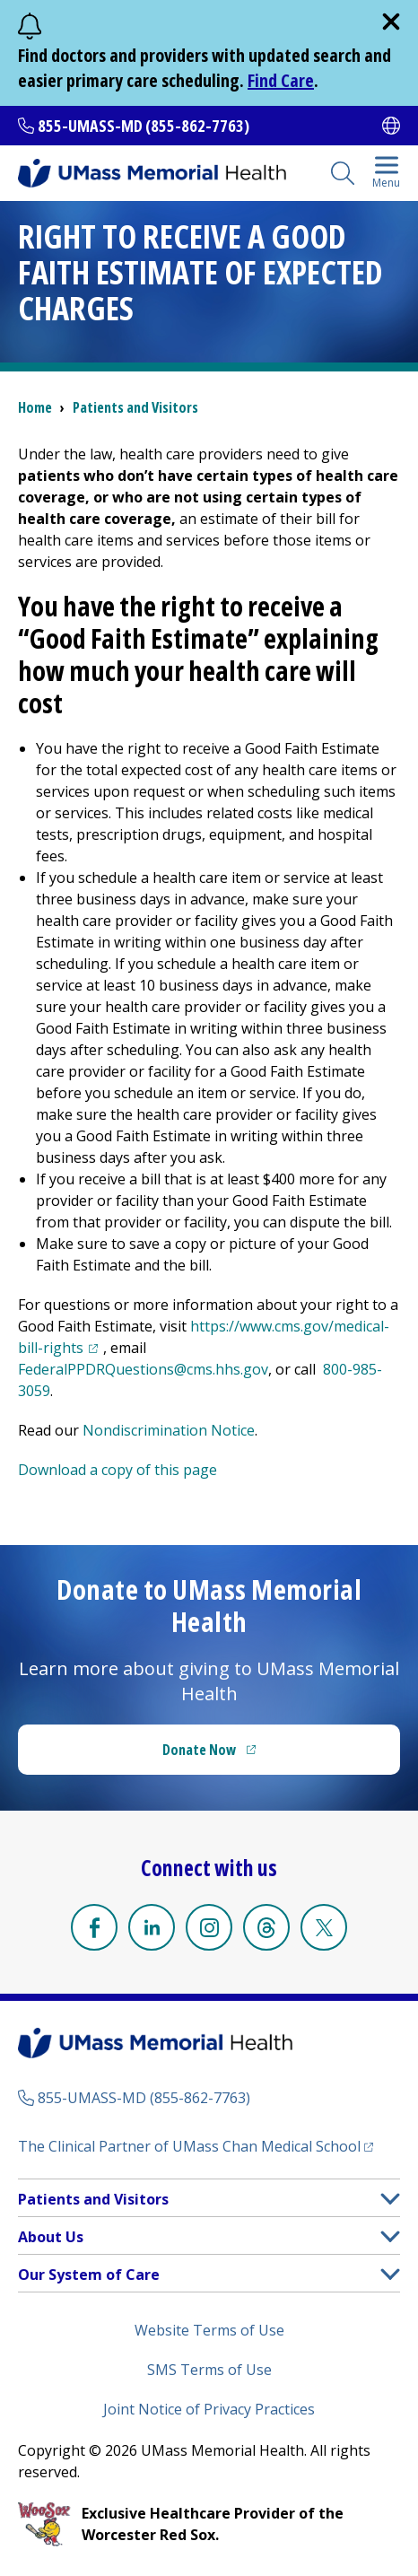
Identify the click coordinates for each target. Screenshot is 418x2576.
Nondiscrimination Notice (169, 1430)
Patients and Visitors (135, 407)
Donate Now (245, 1755)
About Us (50, 2237)
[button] (390, 2199)
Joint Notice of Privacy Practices (209, 2409)
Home (35, 407)
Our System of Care (89, 2274)
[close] (391, 22)
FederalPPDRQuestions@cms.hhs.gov (143, 1369)
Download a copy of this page (117, 1470)
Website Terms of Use (209, 2330)
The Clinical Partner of (195, 2145)
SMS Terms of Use (209, 2370)
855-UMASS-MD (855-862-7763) (143, 125)
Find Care (281, 80)
